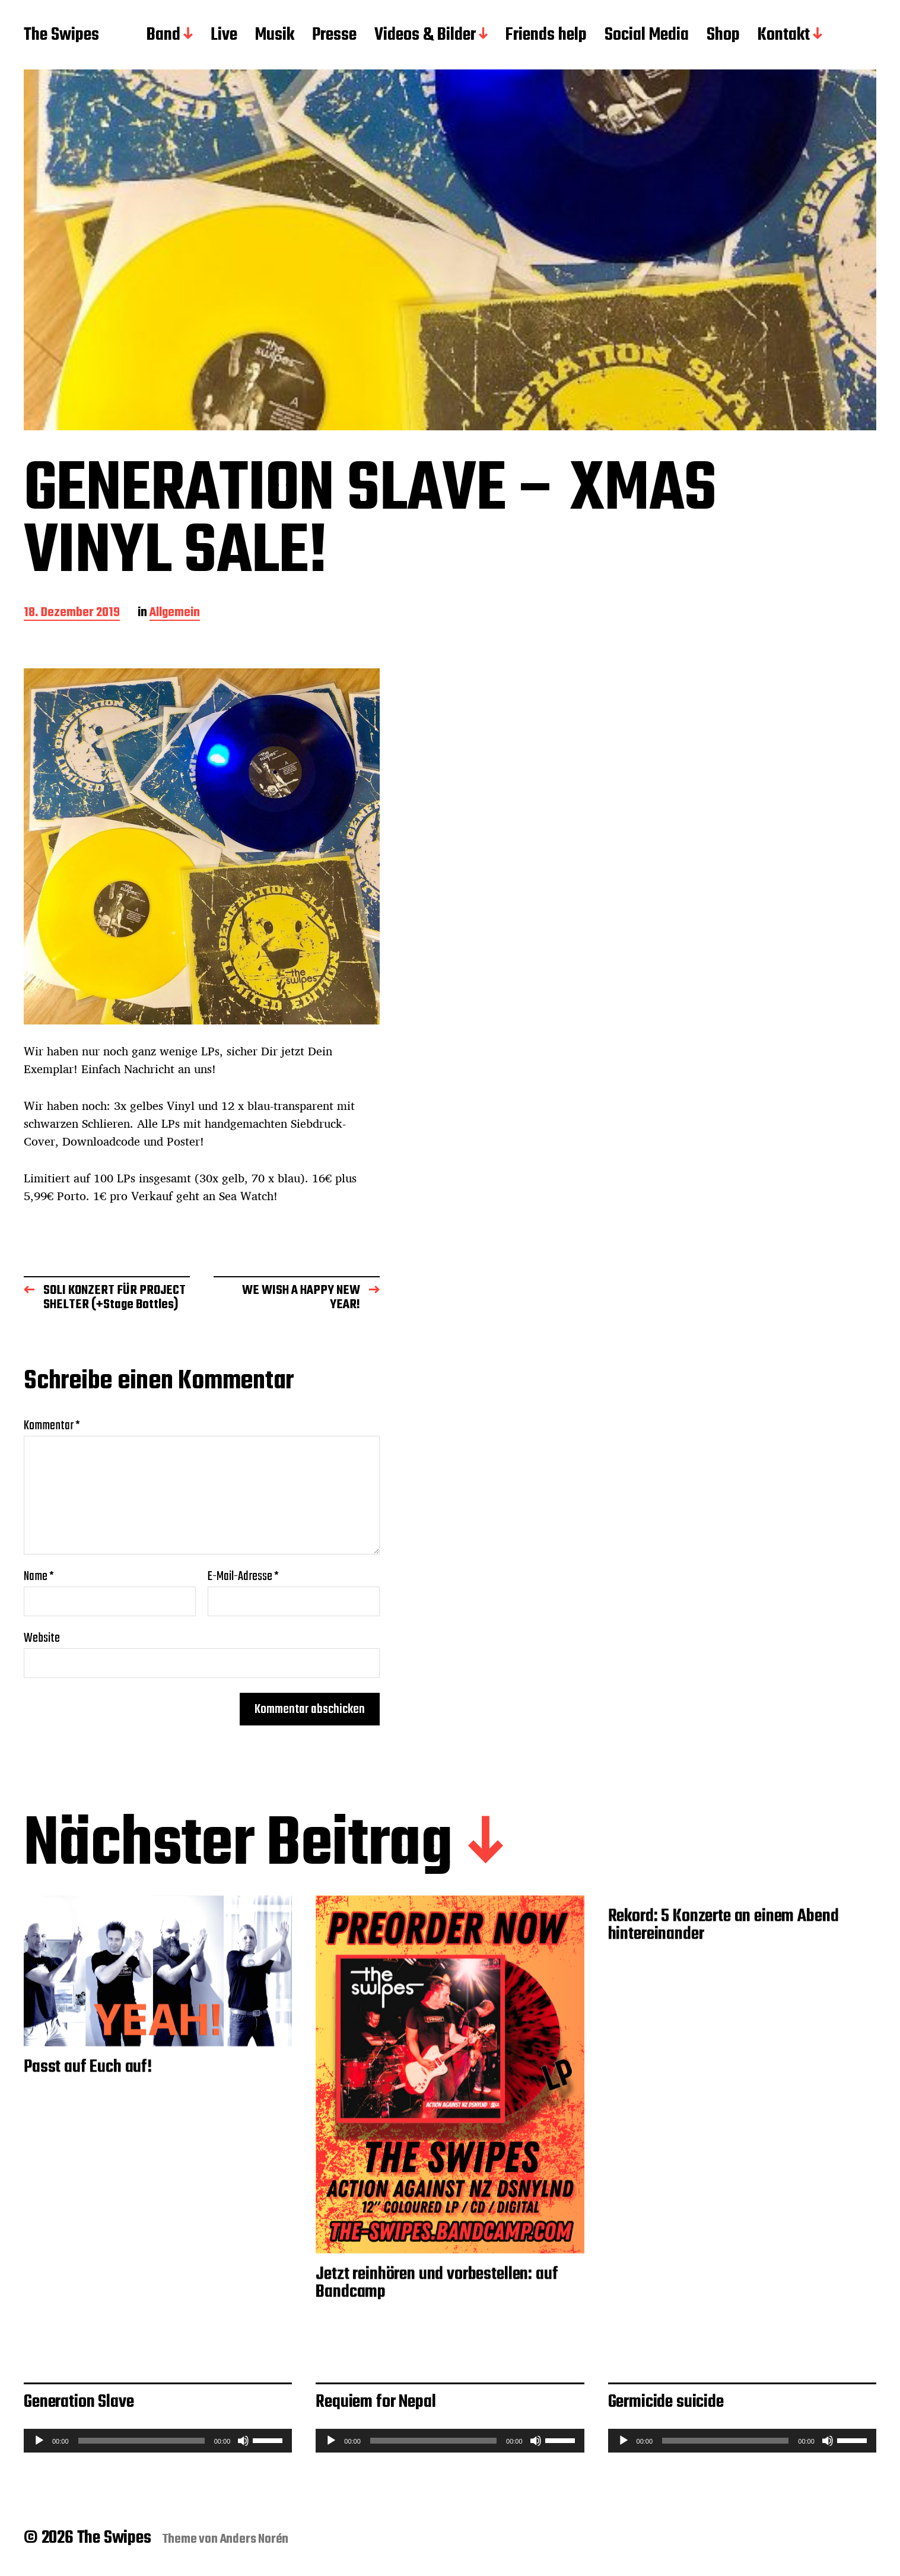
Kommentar (52, 1426)
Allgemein (175, 613)
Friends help (546, 36)
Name (39, 1576)
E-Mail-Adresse (243, 1576)
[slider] (141, 2441)
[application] (158, 2441)
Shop (723, 36)
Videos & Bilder (425, 36)
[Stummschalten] (243, 2441)
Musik (274, 36)
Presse (334, 36)
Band (163, 36)
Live (224, 36)
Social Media (647, 36)
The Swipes (61, 36)
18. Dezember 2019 (72, 613)
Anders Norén (254, 2539)
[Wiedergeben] (39, 2441)
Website (42, 1636)
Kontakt (784, 36)
